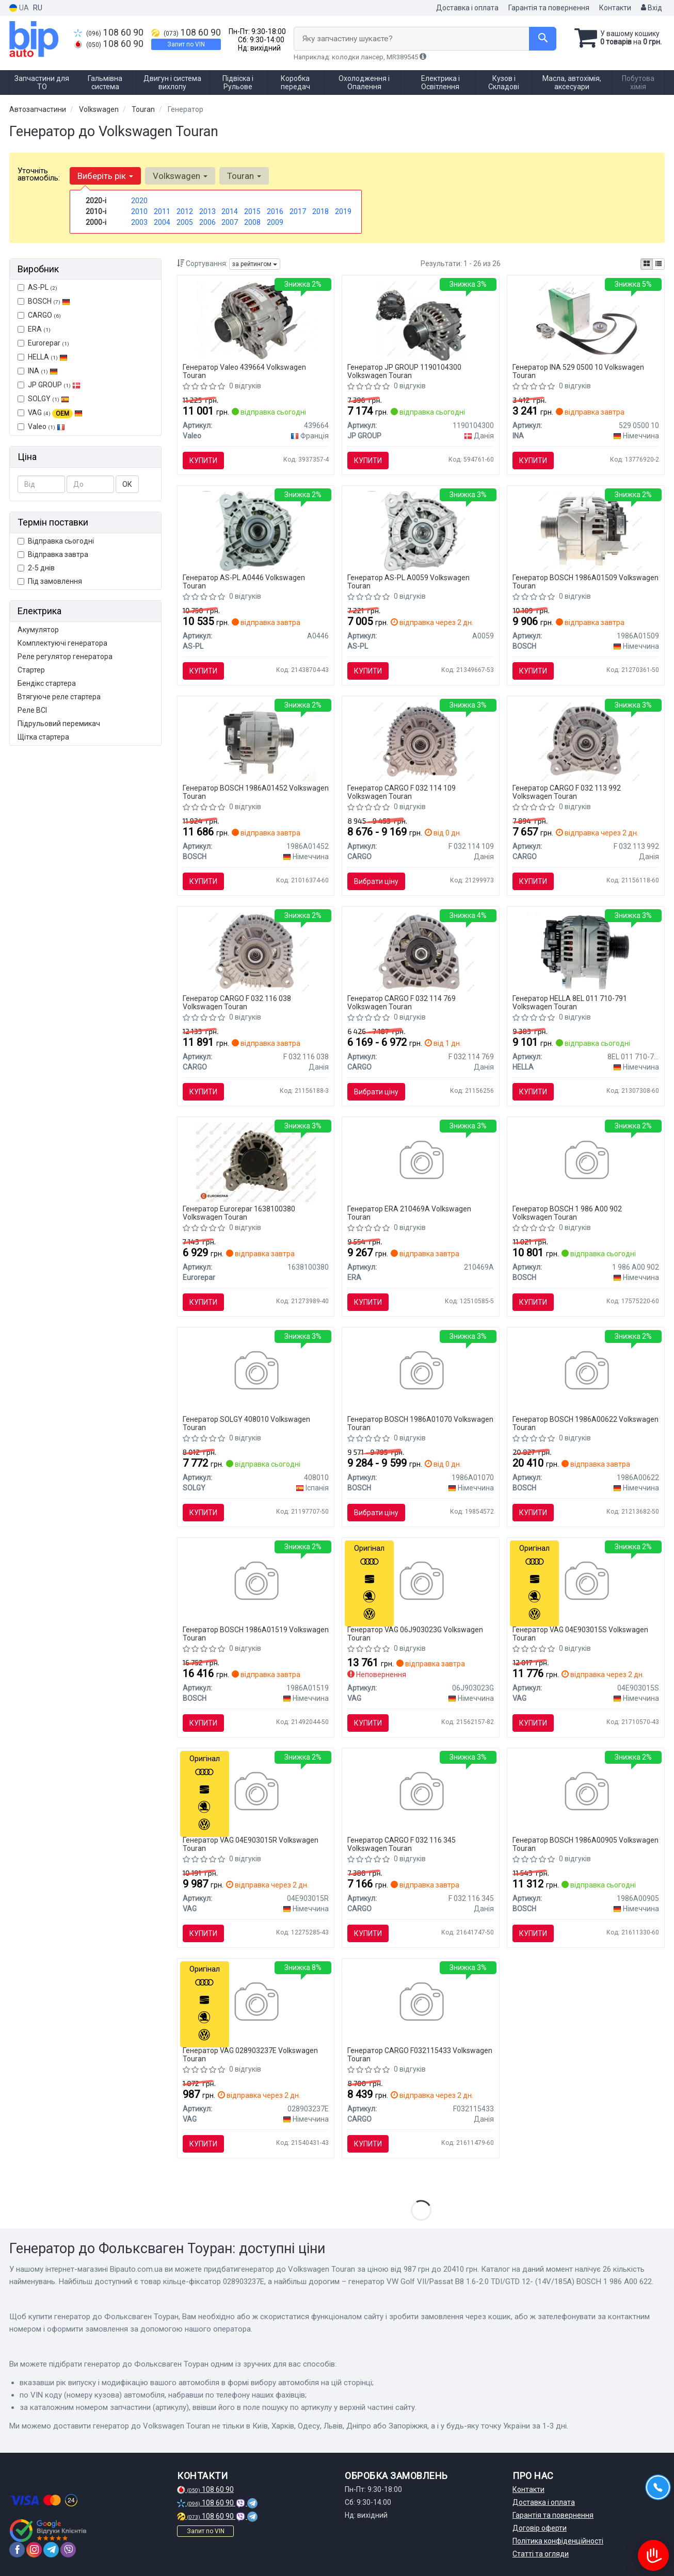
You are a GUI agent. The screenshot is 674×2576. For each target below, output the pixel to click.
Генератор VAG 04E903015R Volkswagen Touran (250, 1844)
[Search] (542, 39)
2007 (229, 222)
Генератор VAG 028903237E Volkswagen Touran (250, 2054)
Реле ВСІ (32, 710)
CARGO (39, 315)
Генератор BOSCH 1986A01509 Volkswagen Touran (585, 581)
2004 (162, 222)
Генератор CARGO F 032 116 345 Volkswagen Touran (401, 1844)
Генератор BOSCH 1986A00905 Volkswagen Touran (585, 1844)
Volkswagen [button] (180, 176)
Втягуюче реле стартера (59, 697)
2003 (139, 222)
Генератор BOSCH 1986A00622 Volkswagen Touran (585, 1423)
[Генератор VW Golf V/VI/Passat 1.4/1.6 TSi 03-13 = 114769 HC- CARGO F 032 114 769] (420, 951)
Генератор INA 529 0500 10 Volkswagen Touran (578, 371)
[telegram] (51, 2549)
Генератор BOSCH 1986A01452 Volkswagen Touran (256, 792)
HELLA (43, 357)
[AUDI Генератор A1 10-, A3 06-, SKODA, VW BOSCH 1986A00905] (586, 1793)
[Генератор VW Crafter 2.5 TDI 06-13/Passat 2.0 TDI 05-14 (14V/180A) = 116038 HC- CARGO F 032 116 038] (255, 951)
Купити (203, 460)
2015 (252, 211)
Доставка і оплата (467, 8)
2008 (252, 222)
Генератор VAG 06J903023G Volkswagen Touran (415, 1634)
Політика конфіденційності (557, 2541)
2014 (229, 211)
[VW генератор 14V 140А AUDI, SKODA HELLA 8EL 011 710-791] (586, 951)
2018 (320, 211)
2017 (298, 211)
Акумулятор (38, 630)
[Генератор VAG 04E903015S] (586, 1582)
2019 (343, 211)
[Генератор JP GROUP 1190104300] (421, 320)
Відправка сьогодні (56, 541)
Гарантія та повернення (548, 8)
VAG (50, 413)
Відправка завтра (53, 554)
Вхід (651, 8)
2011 (162, 211)
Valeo (46, 426)
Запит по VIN (186, 44)
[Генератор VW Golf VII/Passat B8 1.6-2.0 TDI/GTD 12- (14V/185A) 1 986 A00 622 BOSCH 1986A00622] (586, 1372)
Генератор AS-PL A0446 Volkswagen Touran (244, 581)
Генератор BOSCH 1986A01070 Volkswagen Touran (420, 1423)
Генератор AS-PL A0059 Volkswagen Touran (408, 581)
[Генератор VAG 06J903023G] (420, 1582)
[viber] (68, 2549)
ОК (127, 484)
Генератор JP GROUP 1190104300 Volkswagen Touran (404, 371)
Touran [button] (244, 176)
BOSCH (49, 301)
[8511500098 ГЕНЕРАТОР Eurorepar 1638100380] (256, 1161)
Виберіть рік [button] (105, 176)
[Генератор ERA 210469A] (420, 1161)
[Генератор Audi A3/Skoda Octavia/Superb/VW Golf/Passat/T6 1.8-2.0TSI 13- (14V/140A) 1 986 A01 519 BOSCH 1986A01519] (255, 1582)
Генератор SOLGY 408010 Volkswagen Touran (246, 1423)
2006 (207, 222)
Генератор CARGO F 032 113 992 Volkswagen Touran (566, 792)
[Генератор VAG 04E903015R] (255, 1793)
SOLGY (43, 399)
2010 (139, 211)
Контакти (615, 8)
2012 (184, 211)
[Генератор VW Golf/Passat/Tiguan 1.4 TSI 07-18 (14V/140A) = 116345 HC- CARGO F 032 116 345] (420, 1793)
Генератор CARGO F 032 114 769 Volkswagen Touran (401, 1002)
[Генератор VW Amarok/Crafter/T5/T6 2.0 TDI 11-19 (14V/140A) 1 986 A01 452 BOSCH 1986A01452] (255, 740)
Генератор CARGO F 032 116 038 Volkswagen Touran (237, 1002)
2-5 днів (36, 568)
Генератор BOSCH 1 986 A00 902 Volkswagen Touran (567, 1213)
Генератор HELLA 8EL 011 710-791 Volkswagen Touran (569, 1002)
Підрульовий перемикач (59, 723)
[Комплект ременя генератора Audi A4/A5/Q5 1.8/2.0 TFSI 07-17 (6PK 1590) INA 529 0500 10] (586, 320)
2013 (207, 211)
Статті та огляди (540, 2554)
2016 (275, 211)
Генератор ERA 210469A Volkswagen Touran (409, 1213)
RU (37, 8)
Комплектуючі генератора (62, 643)
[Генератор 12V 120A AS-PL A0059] (420, 530)
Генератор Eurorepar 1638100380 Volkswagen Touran (239, 1213)
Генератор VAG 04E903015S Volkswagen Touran (580, 1634)
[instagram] (34, 2549)
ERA (34, 329)
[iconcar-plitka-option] (646, 264)
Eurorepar (43, 343)
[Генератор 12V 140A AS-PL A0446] (255, 530)
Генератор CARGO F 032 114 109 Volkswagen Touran (401, 792)
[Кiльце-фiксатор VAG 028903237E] (255, 2003)
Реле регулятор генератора (65, 656)
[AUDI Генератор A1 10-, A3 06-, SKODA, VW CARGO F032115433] (420, 2003)
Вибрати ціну (376, 881)
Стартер (31, 670)
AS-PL (37, 287)
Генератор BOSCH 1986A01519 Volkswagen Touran (256, 1634)
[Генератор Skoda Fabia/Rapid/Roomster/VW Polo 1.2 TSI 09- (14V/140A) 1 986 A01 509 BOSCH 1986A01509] (586, 530)
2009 (275, 222)
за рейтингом (254, 264)
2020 (139, 200)
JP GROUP (49, 385)
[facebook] (17, 2549)
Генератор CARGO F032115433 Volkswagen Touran (419, 2054)
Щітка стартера (43, 737)
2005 (184, 222)
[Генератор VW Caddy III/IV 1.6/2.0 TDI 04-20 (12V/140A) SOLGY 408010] (255, 1372)
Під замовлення (50, 581)
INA (38, 371)
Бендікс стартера (47, 683)
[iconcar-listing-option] (658, 264)
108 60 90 (108, 32)
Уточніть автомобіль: (39, 174)
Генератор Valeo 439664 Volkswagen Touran (244, 371)
